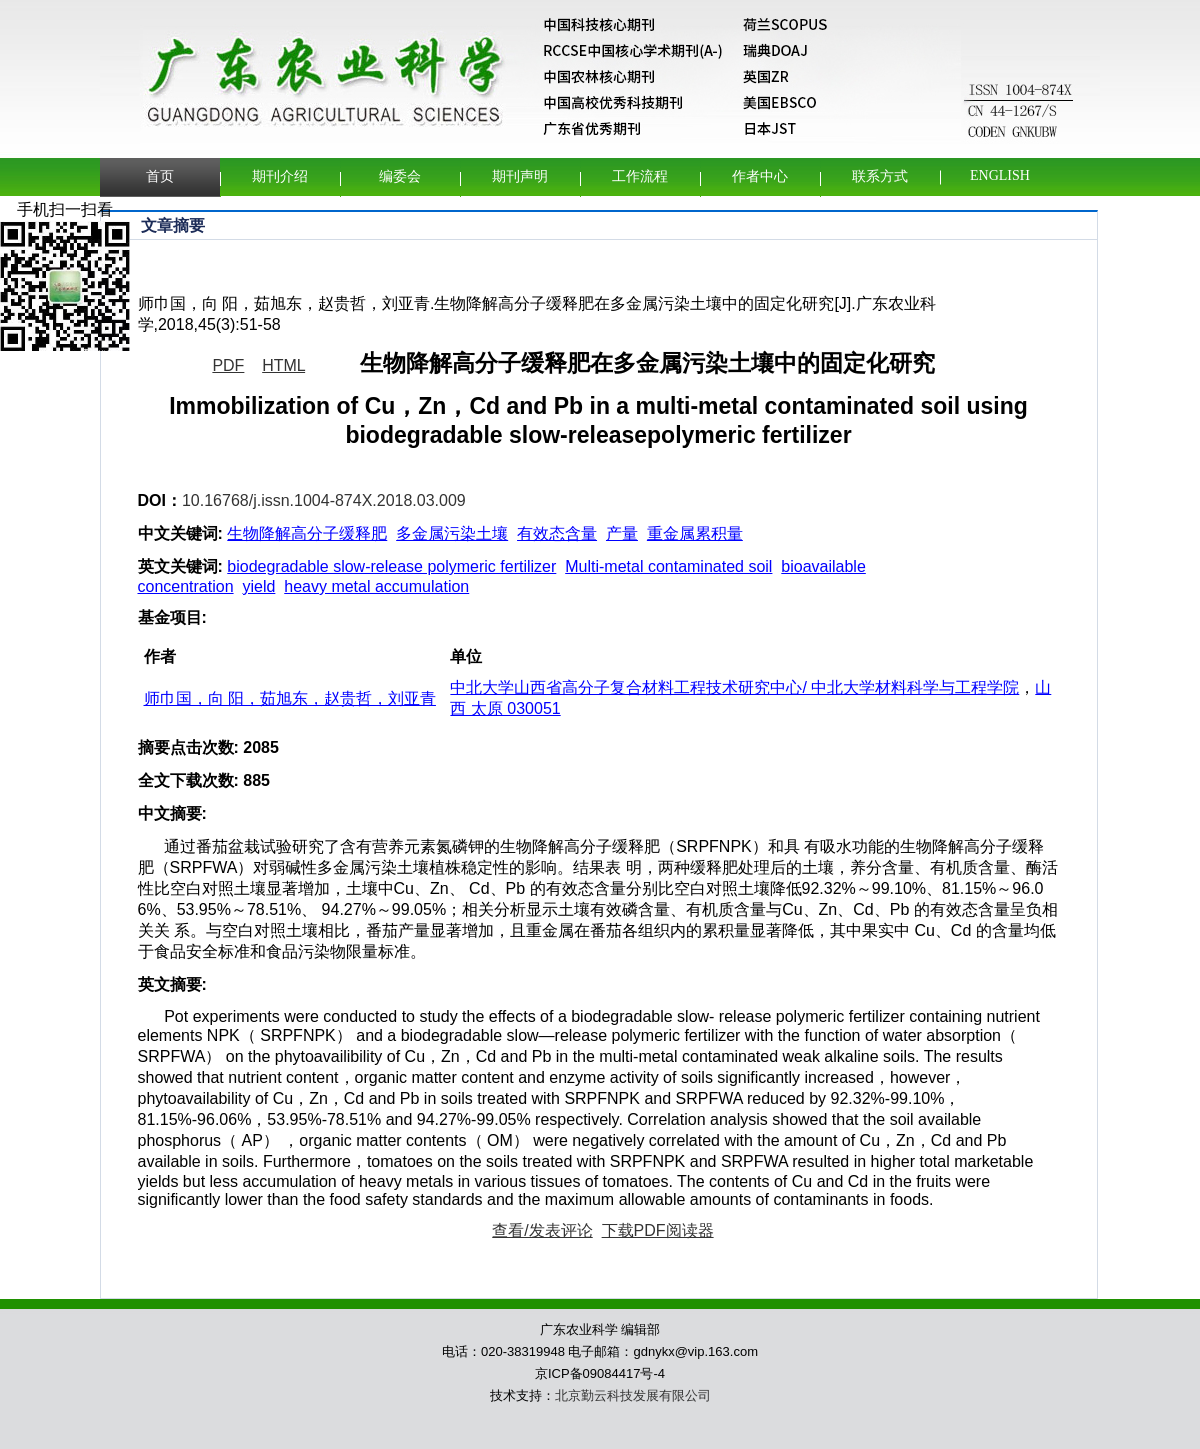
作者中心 (760, 176)
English (1000, 175)
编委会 (400, 176)
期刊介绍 (280, 176)
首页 (160, 176)
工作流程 (640, 176)
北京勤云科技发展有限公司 (633, 1395)
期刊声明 (520, 176)
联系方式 (880, 176)
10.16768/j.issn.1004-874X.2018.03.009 (324, 500)
